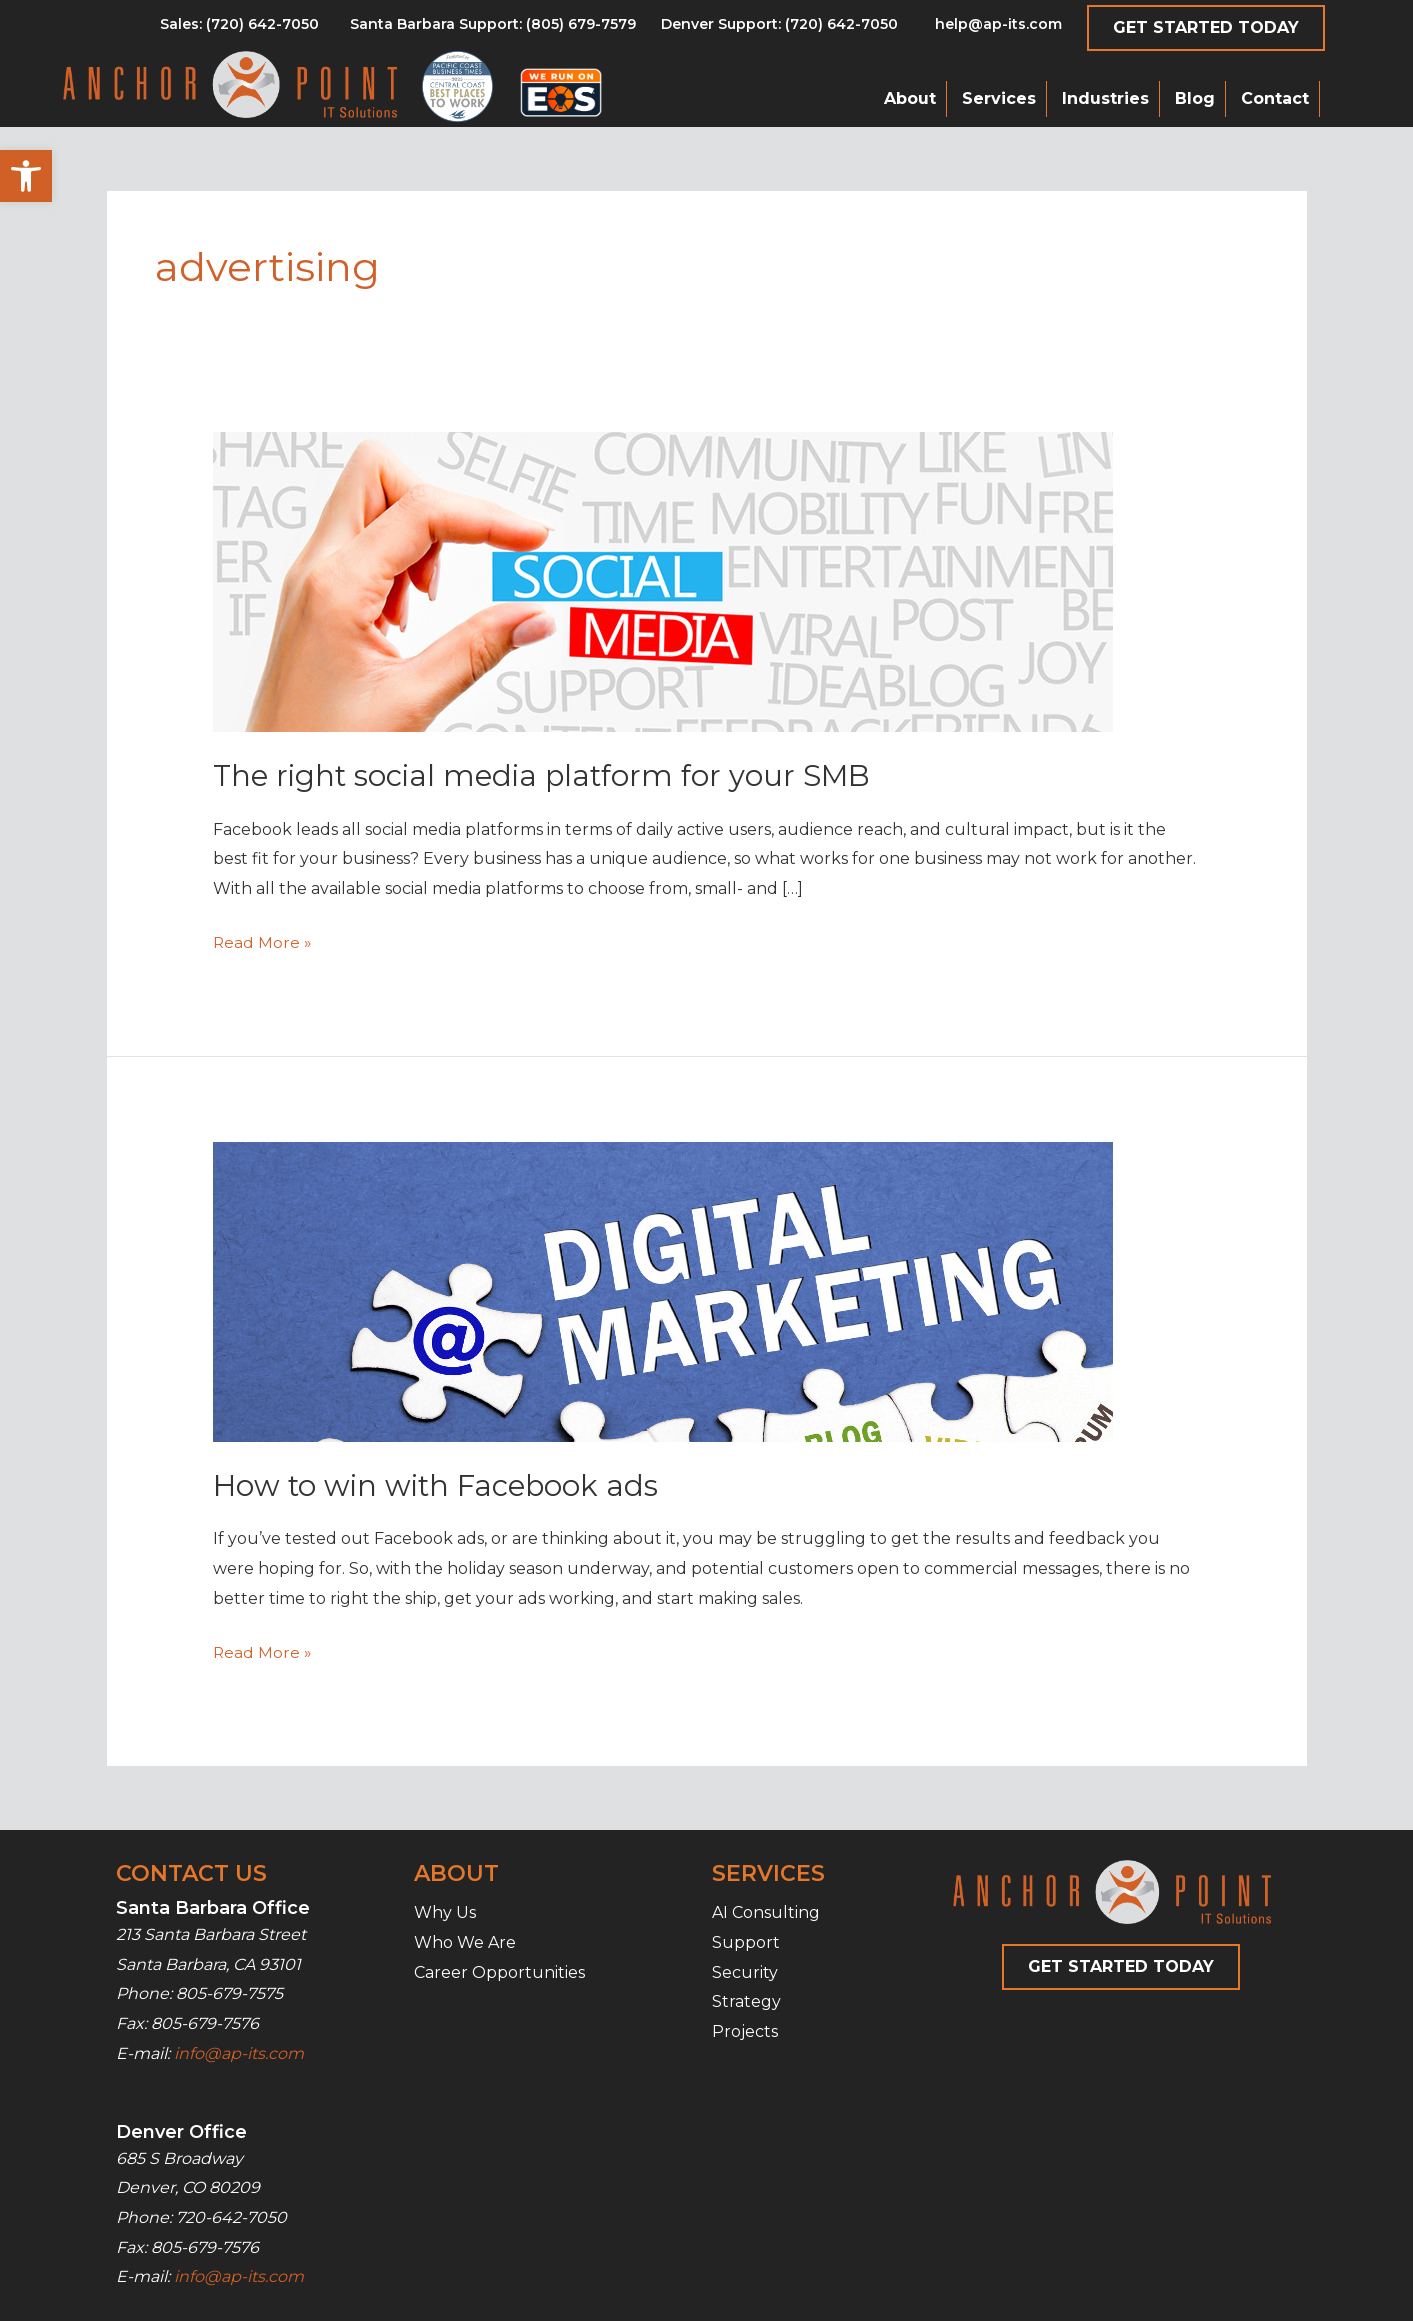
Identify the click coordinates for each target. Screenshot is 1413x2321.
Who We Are (465, 1942)
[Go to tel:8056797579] (239, 29)
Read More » (263, 943)
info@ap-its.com (239, 2052)
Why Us (445, 1912)
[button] (26, 176)
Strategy (746, 2001)
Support (746, 1942)
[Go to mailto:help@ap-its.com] (987, 29)
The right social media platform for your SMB (548, 775)
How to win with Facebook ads (440, 1485)
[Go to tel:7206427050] (779, 29)
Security (745, 1971)
